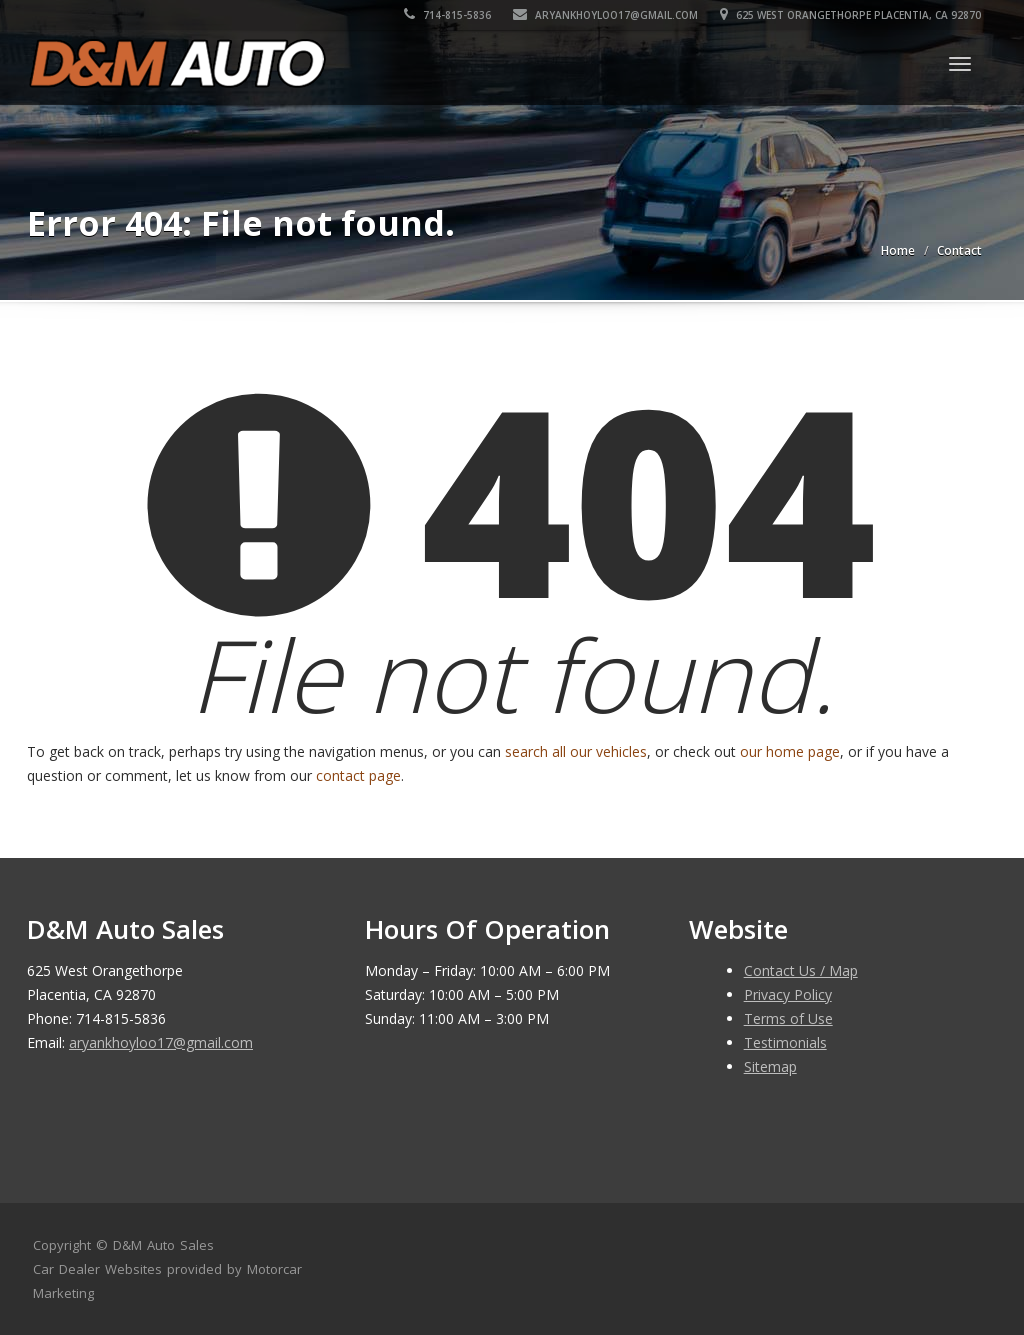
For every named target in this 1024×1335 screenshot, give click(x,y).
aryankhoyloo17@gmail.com (606, 15)
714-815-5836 (448, 15)
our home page (790, 751)
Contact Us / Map (801, 970)
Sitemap (770, 1066)
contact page (358, 775)
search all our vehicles (576, 751)
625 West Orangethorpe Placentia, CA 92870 (851, 15)
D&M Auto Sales (163, 1245)
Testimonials (785, 1042)
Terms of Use (788, 1018)
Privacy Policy (788, 994)
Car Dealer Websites (97, 1269)
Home (898, 250)
